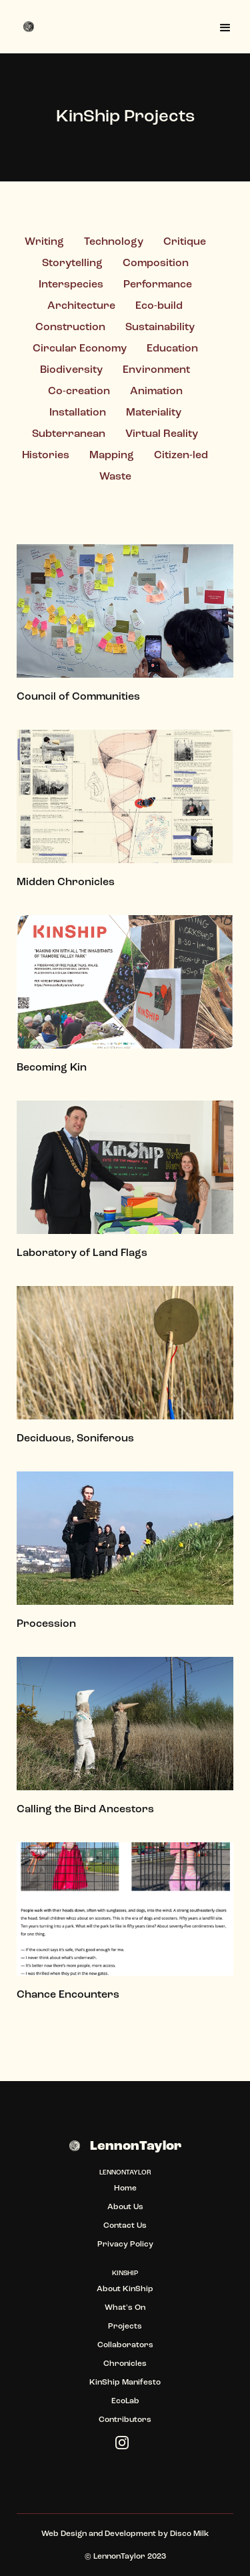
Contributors (125, 2420)
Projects (125, 2327)
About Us (125, 2207)
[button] (225, 26)
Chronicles (125, 2364)
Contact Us (125, 2226)
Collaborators (125, 2345)
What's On (125, 2308)
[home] (30, 26)
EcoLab (125, 2401)
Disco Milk (189, 2534)
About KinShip (125, 2289)
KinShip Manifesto (125, 2383)
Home (125, 2188)
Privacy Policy (125, 2244)
